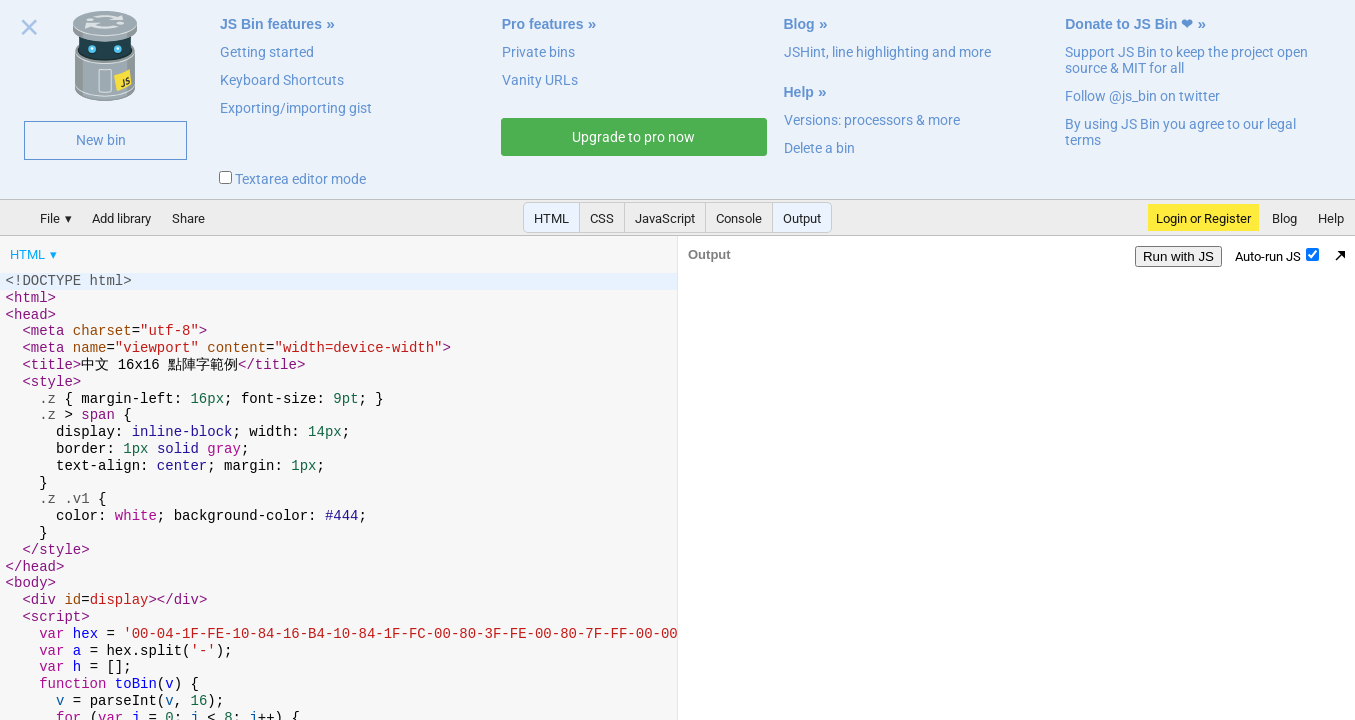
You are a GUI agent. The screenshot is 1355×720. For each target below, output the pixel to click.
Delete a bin (819, 148)
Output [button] (802, 218)
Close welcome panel (29, 31)
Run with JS (1178, 256)
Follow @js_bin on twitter (1142, 96)
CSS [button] (602, 218)
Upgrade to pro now (633, 137)
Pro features (543, 24)
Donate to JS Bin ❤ (1129, 24)
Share (188, 218)
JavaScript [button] (665, 218)
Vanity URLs (540, 80)
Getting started (267, 52)
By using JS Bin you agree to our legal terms (1180, 132)
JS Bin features (271, 24)
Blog (799, 24)
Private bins (538, 52)
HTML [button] (551, 218)
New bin (101, 140)
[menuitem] (35, 254)
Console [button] (739, 218)
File (50, 218)
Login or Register (1203, 218)
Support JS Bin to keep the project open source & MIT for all (1186, 60)
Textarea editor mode (292, 179)
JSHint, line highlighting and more (887, 52)
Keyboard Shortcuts (282, 80)
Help (799, 92)
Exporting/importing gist (296, 108)
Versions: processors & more (872, 120)
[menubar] (160, 250)
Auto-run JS (1277, 256)
